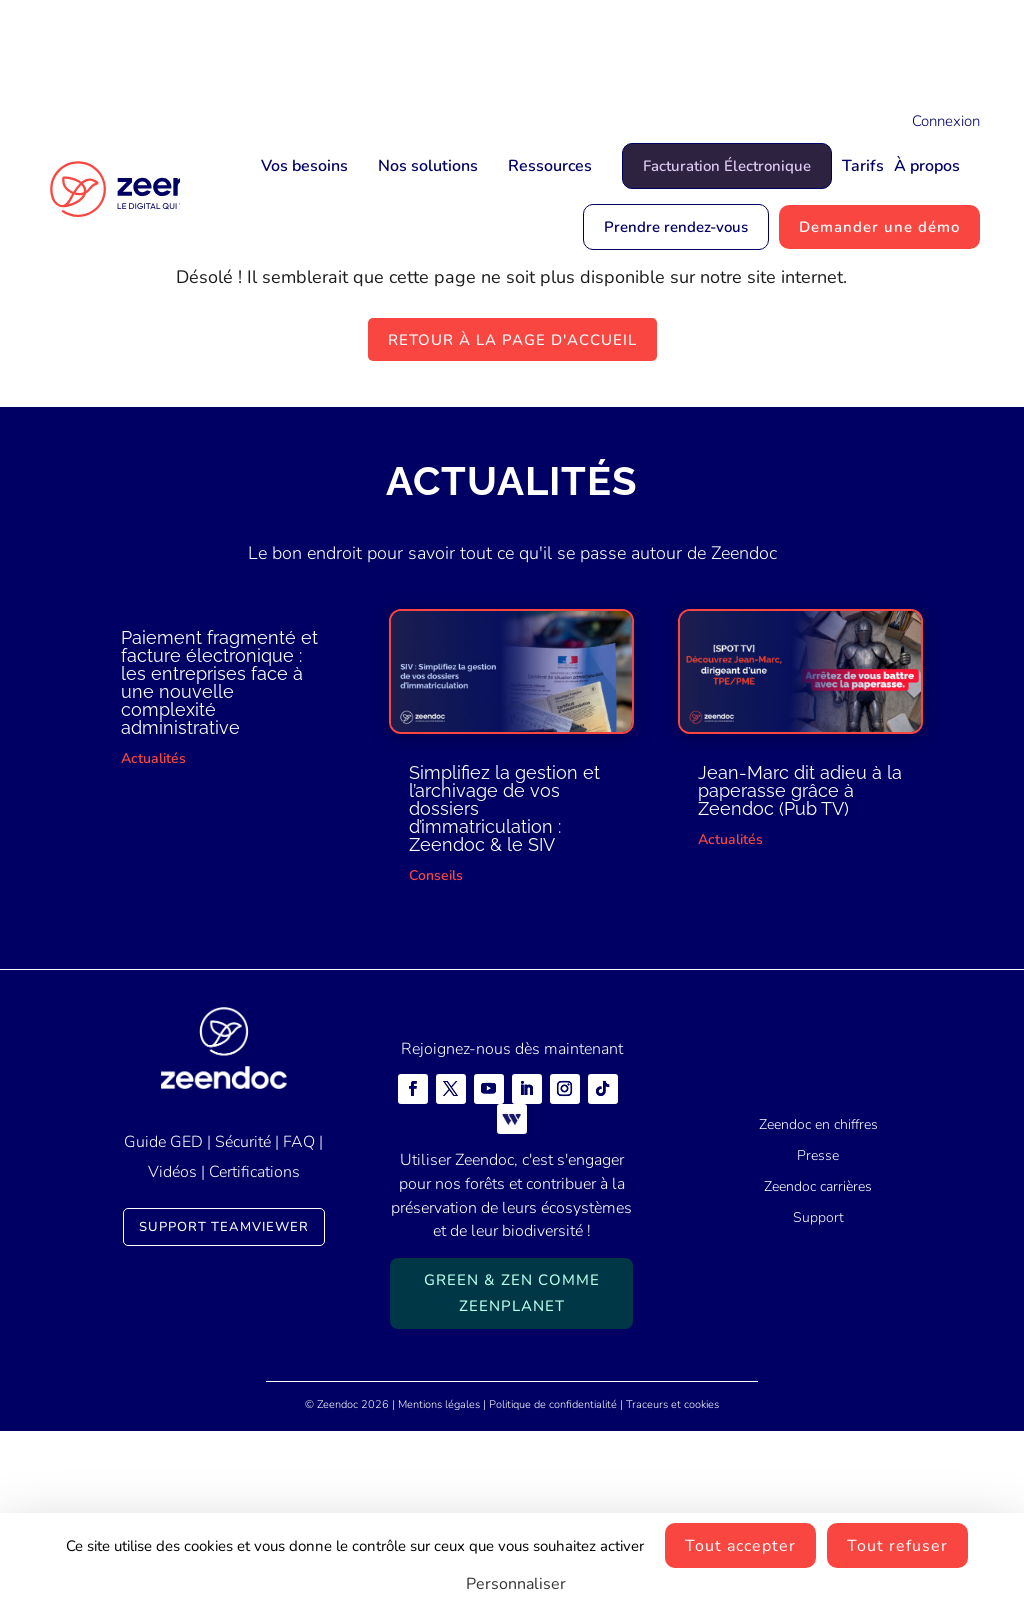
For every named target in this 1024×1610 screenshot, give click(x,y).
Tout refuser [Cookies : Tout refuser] (897, 1546)
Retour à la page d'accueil (512, 518)
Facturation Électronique (727, 166)
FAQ (299, 1320)
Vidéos (172, 1351)
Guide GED (163, 1320)
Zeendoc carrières (818, 1364)
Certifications (254, 1351)
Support (818, 1395)
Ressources (550, 166)
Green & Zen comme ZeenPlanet (512, 1472)
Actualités (153, 937)
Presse (818, 1334)
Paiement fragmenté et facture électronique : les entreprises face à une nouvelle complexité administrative (219, 861)
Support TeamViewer (224, 1405)
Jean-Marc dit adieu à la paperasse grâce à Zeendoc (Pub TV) (800, 968)
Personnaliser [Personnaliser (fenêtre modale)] (516, 1584)
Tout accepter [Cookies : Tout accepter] (740, 1546)
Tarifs (863, 166)
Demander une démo (879, 227)
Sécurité (243, 1320)
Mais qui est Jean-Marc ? (614, 47)
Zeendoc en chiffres (818, 1303)
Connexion (946, 121)
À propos (927, 166)
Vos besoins (304, 166)
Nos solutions (428, 166)
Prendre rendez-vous (676, 227)
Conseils (436, 1053)
